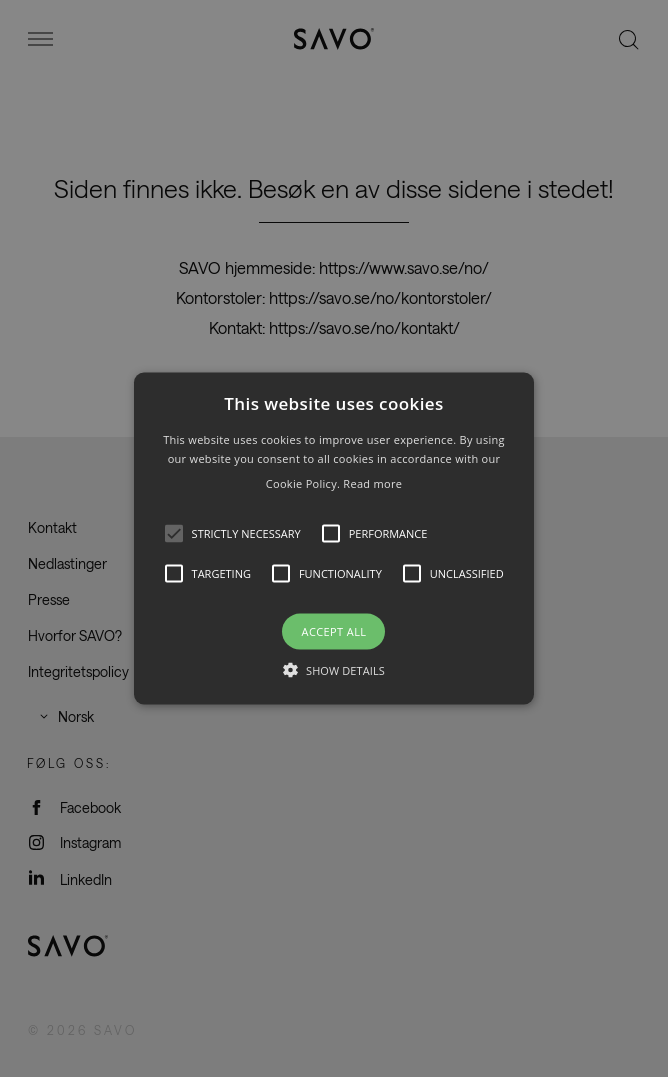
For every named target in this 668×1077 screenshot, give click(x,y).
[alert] (334, 538)
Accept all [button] (334, 631)
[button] (334, 538)
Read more (372, 483)
